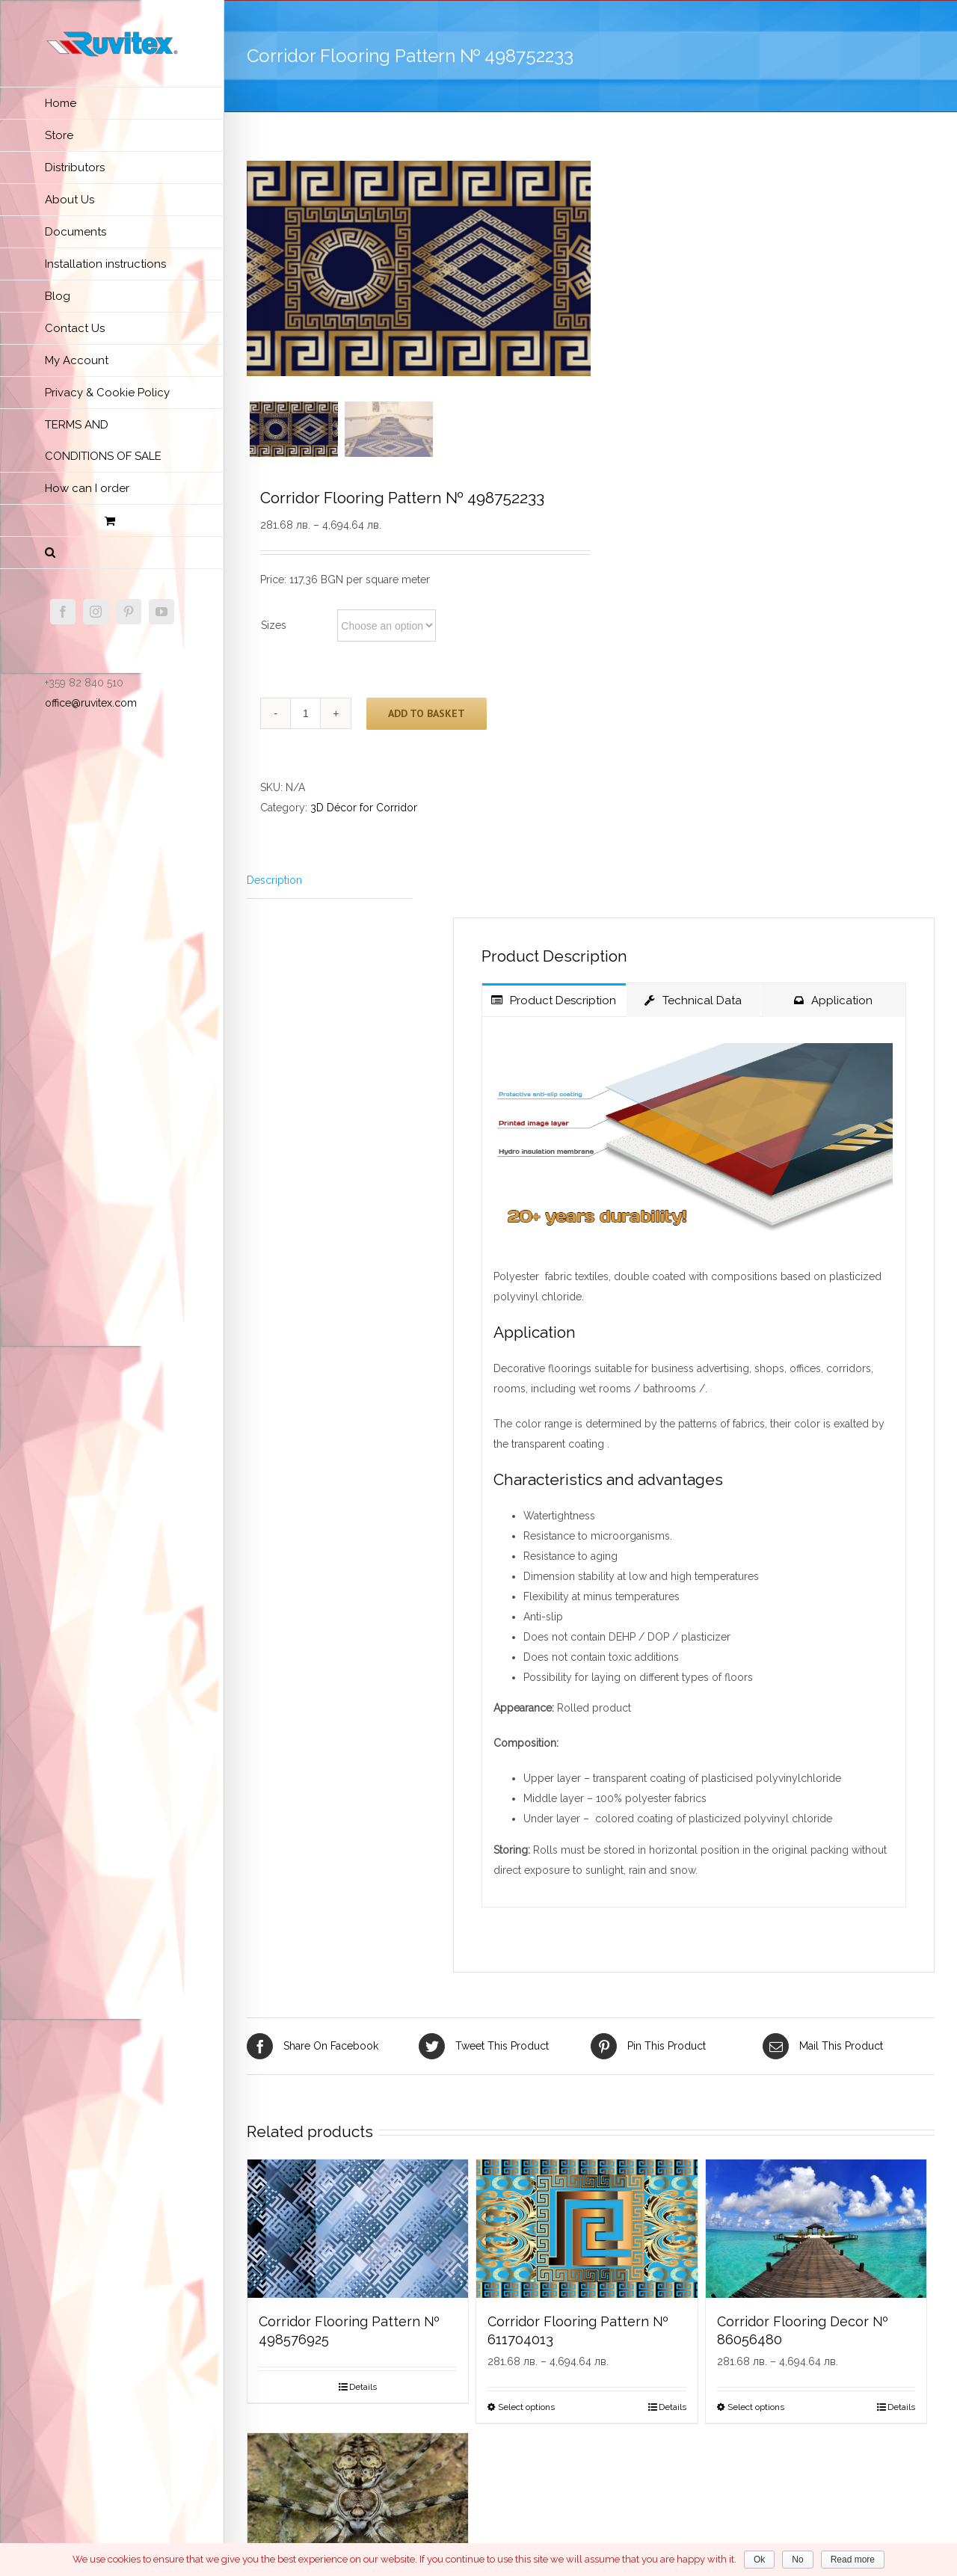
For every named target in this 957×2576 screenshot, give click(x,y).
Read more (853, 2559)
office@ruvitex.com (91, 703)
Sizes (273, 627)
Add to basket (426, 714)
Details (363, 2388)
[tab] (329, 882)
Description (274, 882)
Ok (759, 2559)
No (797, 2559)
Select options (526, 2408)
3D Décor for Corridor (363, 809)
